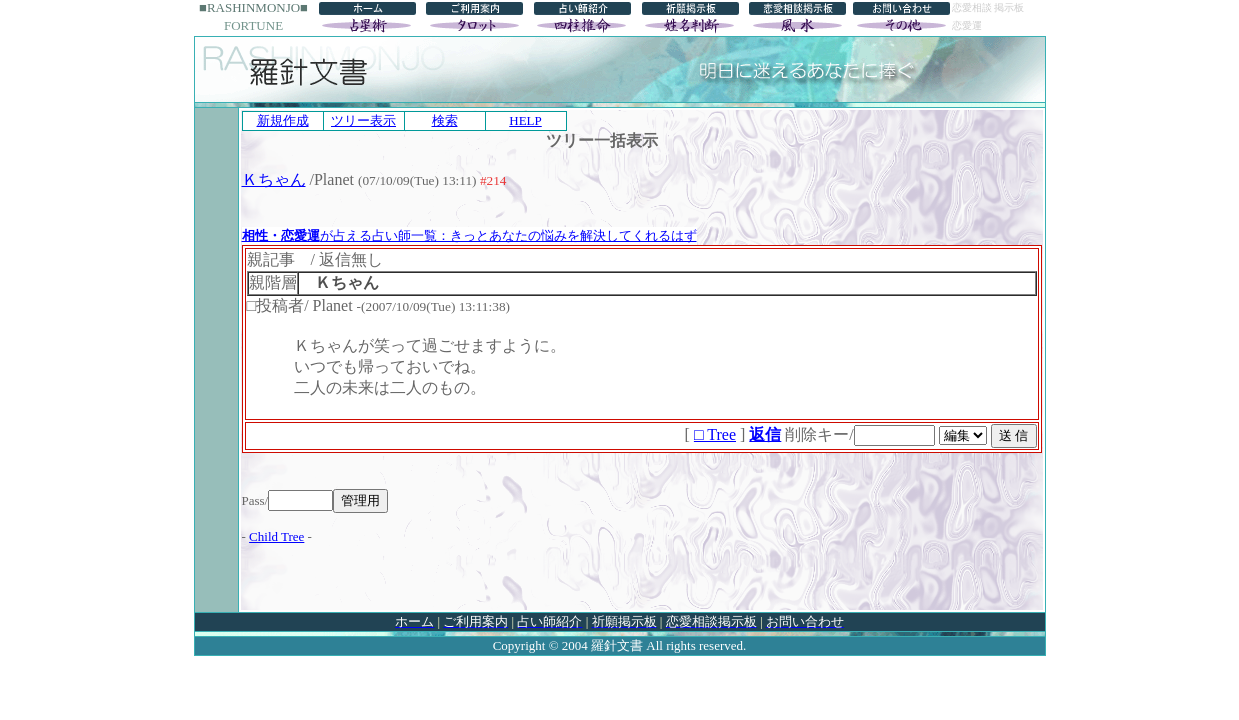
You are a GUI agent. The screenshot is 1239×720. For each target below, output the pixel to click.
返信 (765, 434)
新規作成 (283, 120)
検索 (445, 120)
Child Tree (276, 536)
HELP (525, 120)
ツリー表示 (363, 120)
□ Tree (715, 434)
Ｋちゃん (274, 179)
